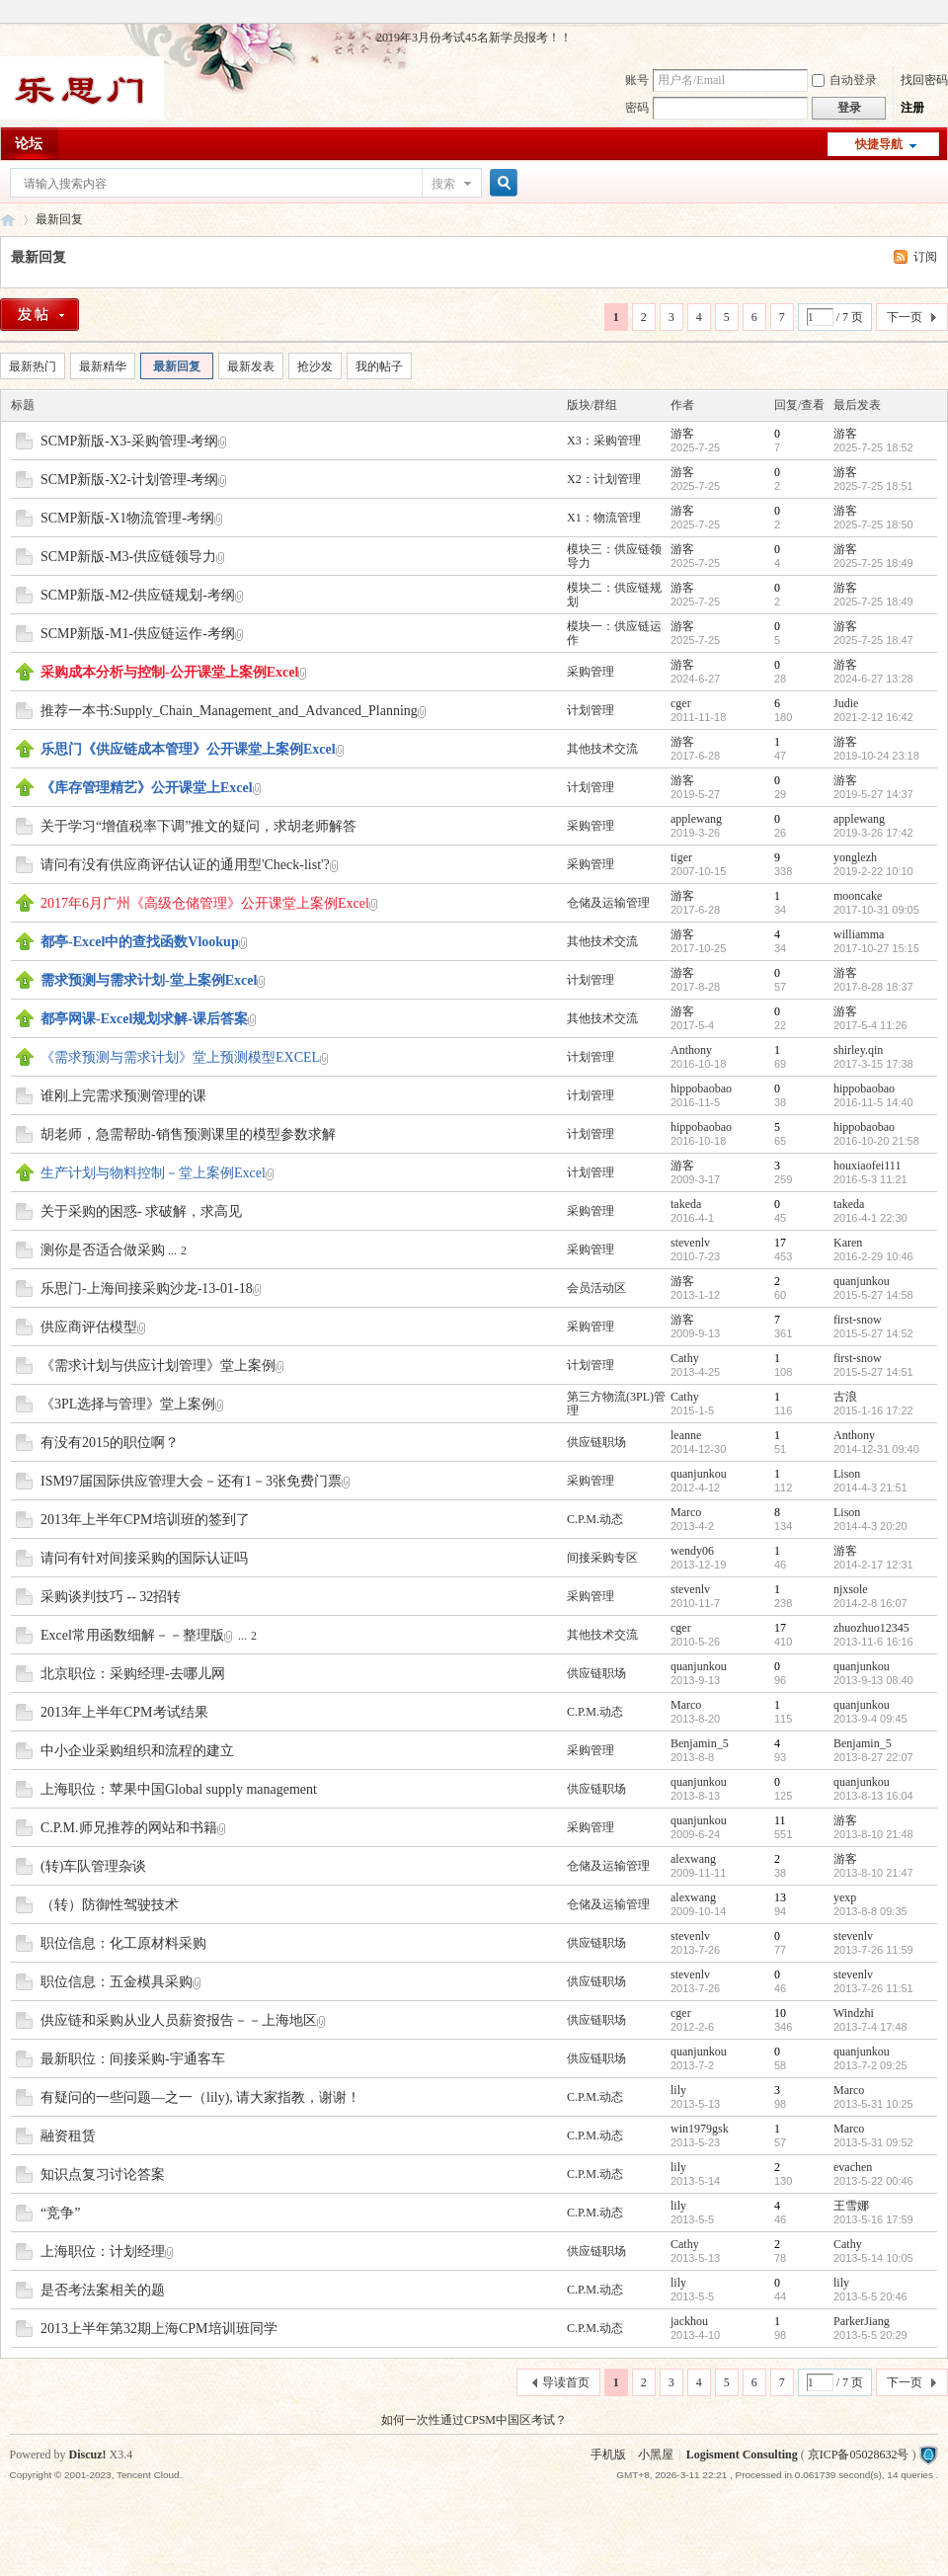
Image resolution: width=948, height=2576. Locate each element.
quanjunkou (861, 1281)
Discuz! (88, 2454)
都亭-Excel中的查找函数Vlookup (139, 941)
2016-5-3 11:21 (870, 1179)
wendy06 (692, 1551)
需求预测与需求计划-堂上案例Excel (148, 980)
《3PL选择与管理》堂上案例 (127, 1404)
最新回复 (59, 219)
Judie (845, 703)
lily (678, 2090)
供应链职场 (596, 1442)
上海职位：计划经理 (102, 2251)
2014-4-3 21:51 (870, 1487)
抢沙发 (315, 366)
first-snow (857, 1320)
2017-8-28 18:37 (873, 987)
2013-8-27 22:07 (873, 1757)
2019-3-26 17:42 (873, 833)
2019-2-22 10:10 (873, 871)
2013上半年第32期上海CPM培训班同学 (158, 2328)
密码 (637, 108)
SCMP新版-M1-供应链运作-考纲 (137, 633)
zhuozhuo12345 (871, 1628)
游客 (682, 434)
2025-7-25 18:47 (873, 640)
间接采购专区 (602, 1558)
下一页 (904, 317)
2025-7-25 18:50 (873, 524)
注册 (912, 108)
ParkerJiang (861, 2321)
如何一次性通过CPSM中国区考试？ (474, 2420)
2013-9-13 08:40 (873, 1680)
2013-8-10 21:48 (873, 1834)
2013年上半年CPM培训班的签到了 (145, 1519)
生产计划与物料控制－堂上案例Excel (153, 1173)
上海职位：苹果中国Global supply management (178, 1789)
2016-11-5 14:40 (873, 1102)
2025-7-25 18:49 (873, 563)
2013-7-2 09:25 (870, 2065)
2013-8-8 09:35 (870, 1911)
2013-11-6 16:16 (873, 1642)
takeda (686, 1204)
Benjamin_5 (700, 1743)
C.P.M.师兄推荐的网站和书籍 (128, 1827)
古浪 (845, 1397)
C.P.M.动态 (595, 1519)
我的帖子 (379, 366)
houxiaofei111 (867, 1165)
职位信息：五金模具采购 (116, 1981)
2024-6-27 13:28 (873, 678)
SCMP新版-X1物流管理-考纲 (127, 518)
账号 (637, 80)
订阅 (925, 257)
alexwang (693, 1859)
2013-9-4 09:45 (870, 1719)
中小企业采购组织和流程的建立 (137, 1750)
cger (681, 703)
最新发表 (251, 366)
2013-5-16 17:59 (873, 2219)
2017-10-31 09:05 (876, 910)
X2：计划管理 (604, 479)
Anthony (691, 1050)
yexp (844, 1897)
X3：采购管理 (604, 440)
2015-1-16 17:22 (873, 1410)
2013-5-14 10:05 (873, 2258)
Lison (846, 1474)
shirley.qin (858, 1050)
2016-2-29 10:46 (873, 1256)
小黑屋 (655, 2454)
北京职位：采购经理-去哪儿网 (132, 1673)
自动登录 (844, 80)
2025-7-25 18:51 (873, 486)
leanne (686, 1435)
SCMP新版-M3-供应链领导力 (128, 556)
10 (780, 2013)
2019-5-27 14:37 (873, 794)
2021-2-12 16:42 (873, 717)
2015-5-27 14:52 (873, 1333)
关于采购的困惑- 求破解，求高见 (141, 1211)
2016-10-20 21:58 (876, 1141)
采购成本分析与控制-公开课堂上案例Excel (169, 672)
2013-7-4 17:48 (870, 2027)
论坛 (28, 143)
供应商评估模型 (88, 1327)
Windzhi (853, 2013)
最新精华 (102, 366)
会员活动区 (596, 1288)
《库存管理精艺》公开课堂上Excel (146, 787)
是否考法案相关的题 (102, 2290)
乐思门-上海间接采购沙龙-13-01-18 (146, 1288)
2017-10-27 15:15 (876, 948)
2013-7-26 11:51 (873, 1988)
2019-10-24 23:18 (876, 756)
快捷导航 (879, 144)
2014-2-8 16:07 (870, 1603)
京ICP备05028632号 (858, 2454)
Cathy (685, 1358)
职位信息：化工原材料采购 (123, 1943)
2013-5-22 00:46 (873, 2181)
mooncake (857, 896)
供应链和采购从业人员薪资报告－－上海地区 (178, 2020)
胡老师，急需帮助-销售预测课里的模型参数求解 (188, 1134)
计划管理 (590, 710)
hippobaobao (701, 1088)
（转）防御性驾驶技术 (109, 1904)
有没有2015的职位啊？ (109, 1442)
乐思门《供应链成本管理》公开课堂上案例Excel (188, 749)
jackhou (689, 2321)
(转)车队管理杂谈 (93, 1866)
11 (780, 1820)
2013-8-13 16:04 (873, 1796)
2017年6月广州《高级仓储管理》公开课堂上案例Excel (204, 903)
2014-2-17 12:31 (873, 1564)
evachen (852, 2167)
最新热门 (32, 366)
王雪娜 (851, 2206)
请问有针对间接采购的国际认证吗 (144, 1558)
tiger (681, 857)
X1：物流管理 (604, 517)
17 (780, 1242)
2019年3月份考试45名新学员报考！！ (474, 37)
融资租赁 (68, 2136)
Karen (847, 1242)
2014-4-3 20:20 (870, 1526)
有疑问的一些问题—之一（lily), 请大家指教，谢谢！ (200, 2097)
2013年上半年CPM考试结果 (124, 1712)
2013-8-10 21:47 (873, 1873)
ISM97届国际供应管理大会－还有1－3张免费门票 (191, 1481)
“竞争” (60, 2213)
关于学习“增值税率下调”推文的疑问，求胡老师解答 (198, 826)
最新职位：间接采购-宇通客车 (132, 2059)
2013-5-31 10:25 (873, 2104)
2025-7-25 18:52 (873, 447)
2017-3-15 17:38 (873, 1064)
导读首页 (566, 2382)
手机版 (608, 2454)
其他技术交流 (602, 749)
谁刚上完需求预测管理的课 (123, 1095)
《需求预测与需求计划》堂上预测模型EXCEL (180, 1057)
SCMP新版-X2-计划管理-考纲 (129, 479)
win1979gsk (700, 2128)
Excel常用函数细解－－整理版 (132, 1635)
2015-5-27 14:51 (873, 1372)
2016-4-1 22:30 (870, 1218)
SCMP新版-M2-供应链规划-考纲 (137, 595)
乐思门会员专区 (8, 219)
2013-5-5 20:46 (870, 2296)
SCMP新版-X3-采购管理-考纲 (129, 441)
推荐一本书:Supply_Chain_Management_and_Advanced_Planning (229, 710)
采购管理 (590, 672)
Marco (686, 1512)
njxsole (850, 1589)
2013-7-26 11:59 (873, 1950)
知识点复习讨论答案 (102, 2174)
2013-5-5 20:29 (870, 2335)
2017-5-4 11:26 (870, 1025)
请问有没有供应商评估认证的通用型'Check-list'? (185, 864)
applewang (696, 819)
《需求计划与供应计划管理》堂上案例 (158, 1365)
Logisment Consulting (742, 2454)
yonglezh (855, 857)
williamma (858, 934)
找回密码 (924, 80)
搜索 (443, 184)
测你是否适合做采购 (102, 1250)
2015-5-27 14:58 (873, 1295)
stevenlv (690, 1242)
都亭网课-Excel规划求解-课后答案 (144, 1018)
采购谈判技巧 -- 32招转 (110, 1596)
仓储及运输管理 (608, 903)
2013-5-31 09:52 (873, 2142)
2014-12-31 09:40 (876, 1449)
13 (780, 1897)
